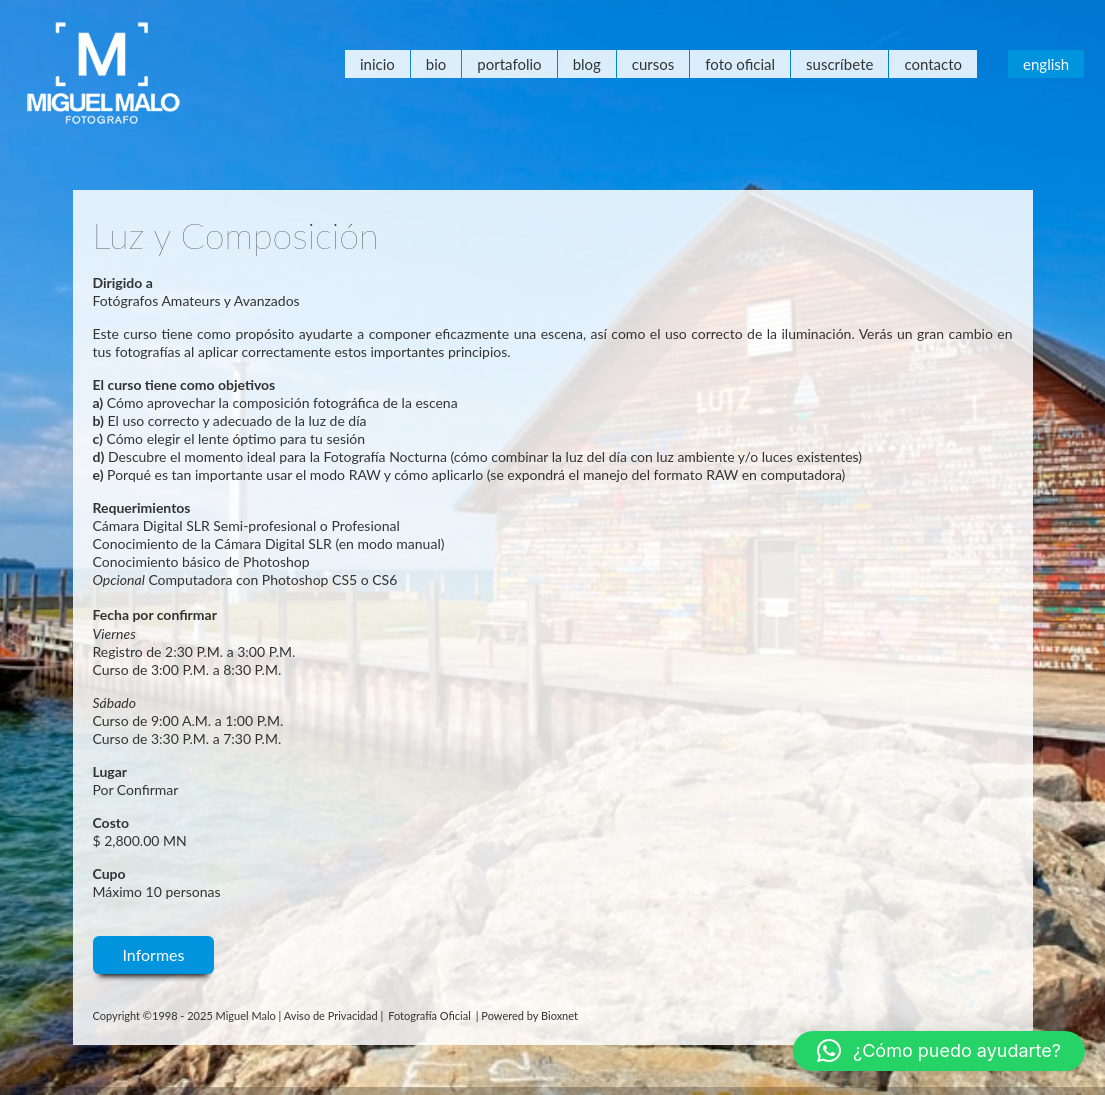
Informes (154, 954)
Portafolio (509, 64)
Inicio (377, 64)
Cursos (653, 64)
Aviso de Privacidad (331, 1015)
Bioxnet (559, 1015)
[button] (939, 1051)
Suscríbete (839, 64)
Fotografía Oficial (429, 1015)
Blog (587, 64)
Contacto (933, 64)
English (1046, 64)
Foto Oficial (740, 64)
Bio (436, 64)
